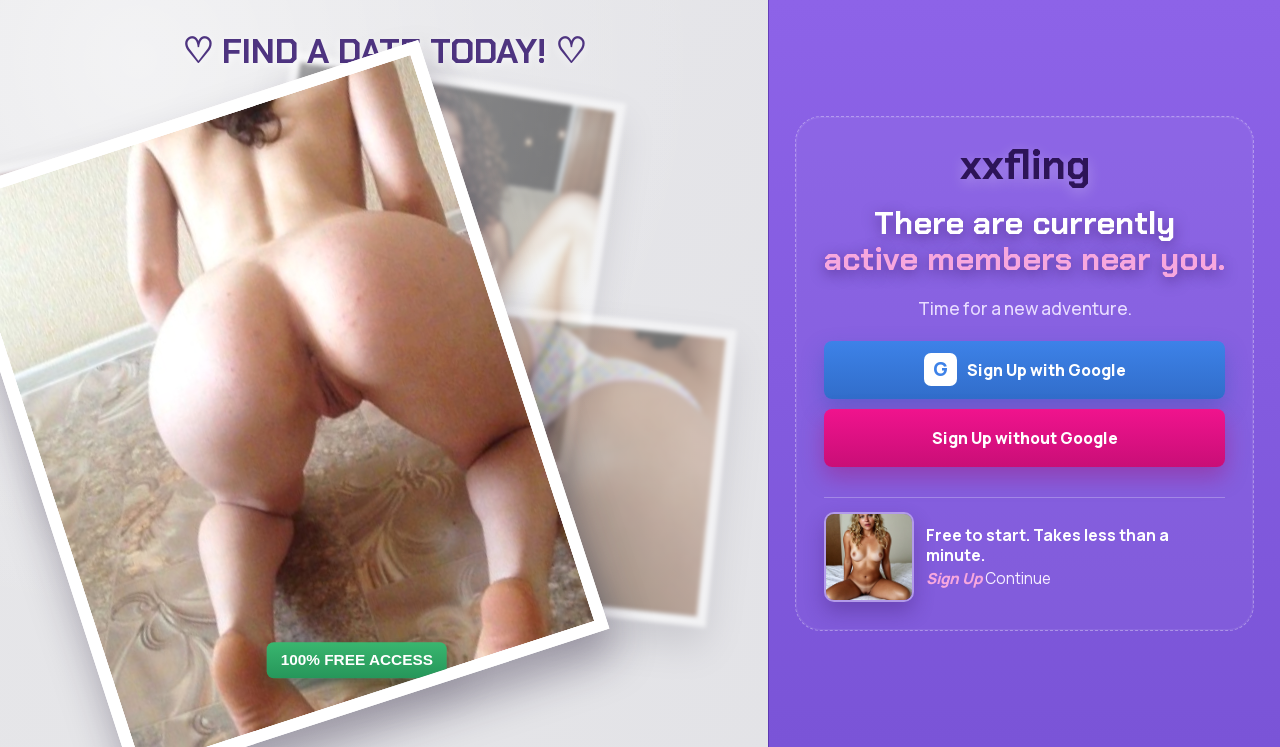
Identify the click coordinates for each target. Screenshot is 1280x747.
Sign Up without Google (1025, 438)
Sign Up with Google (1025, 369)
